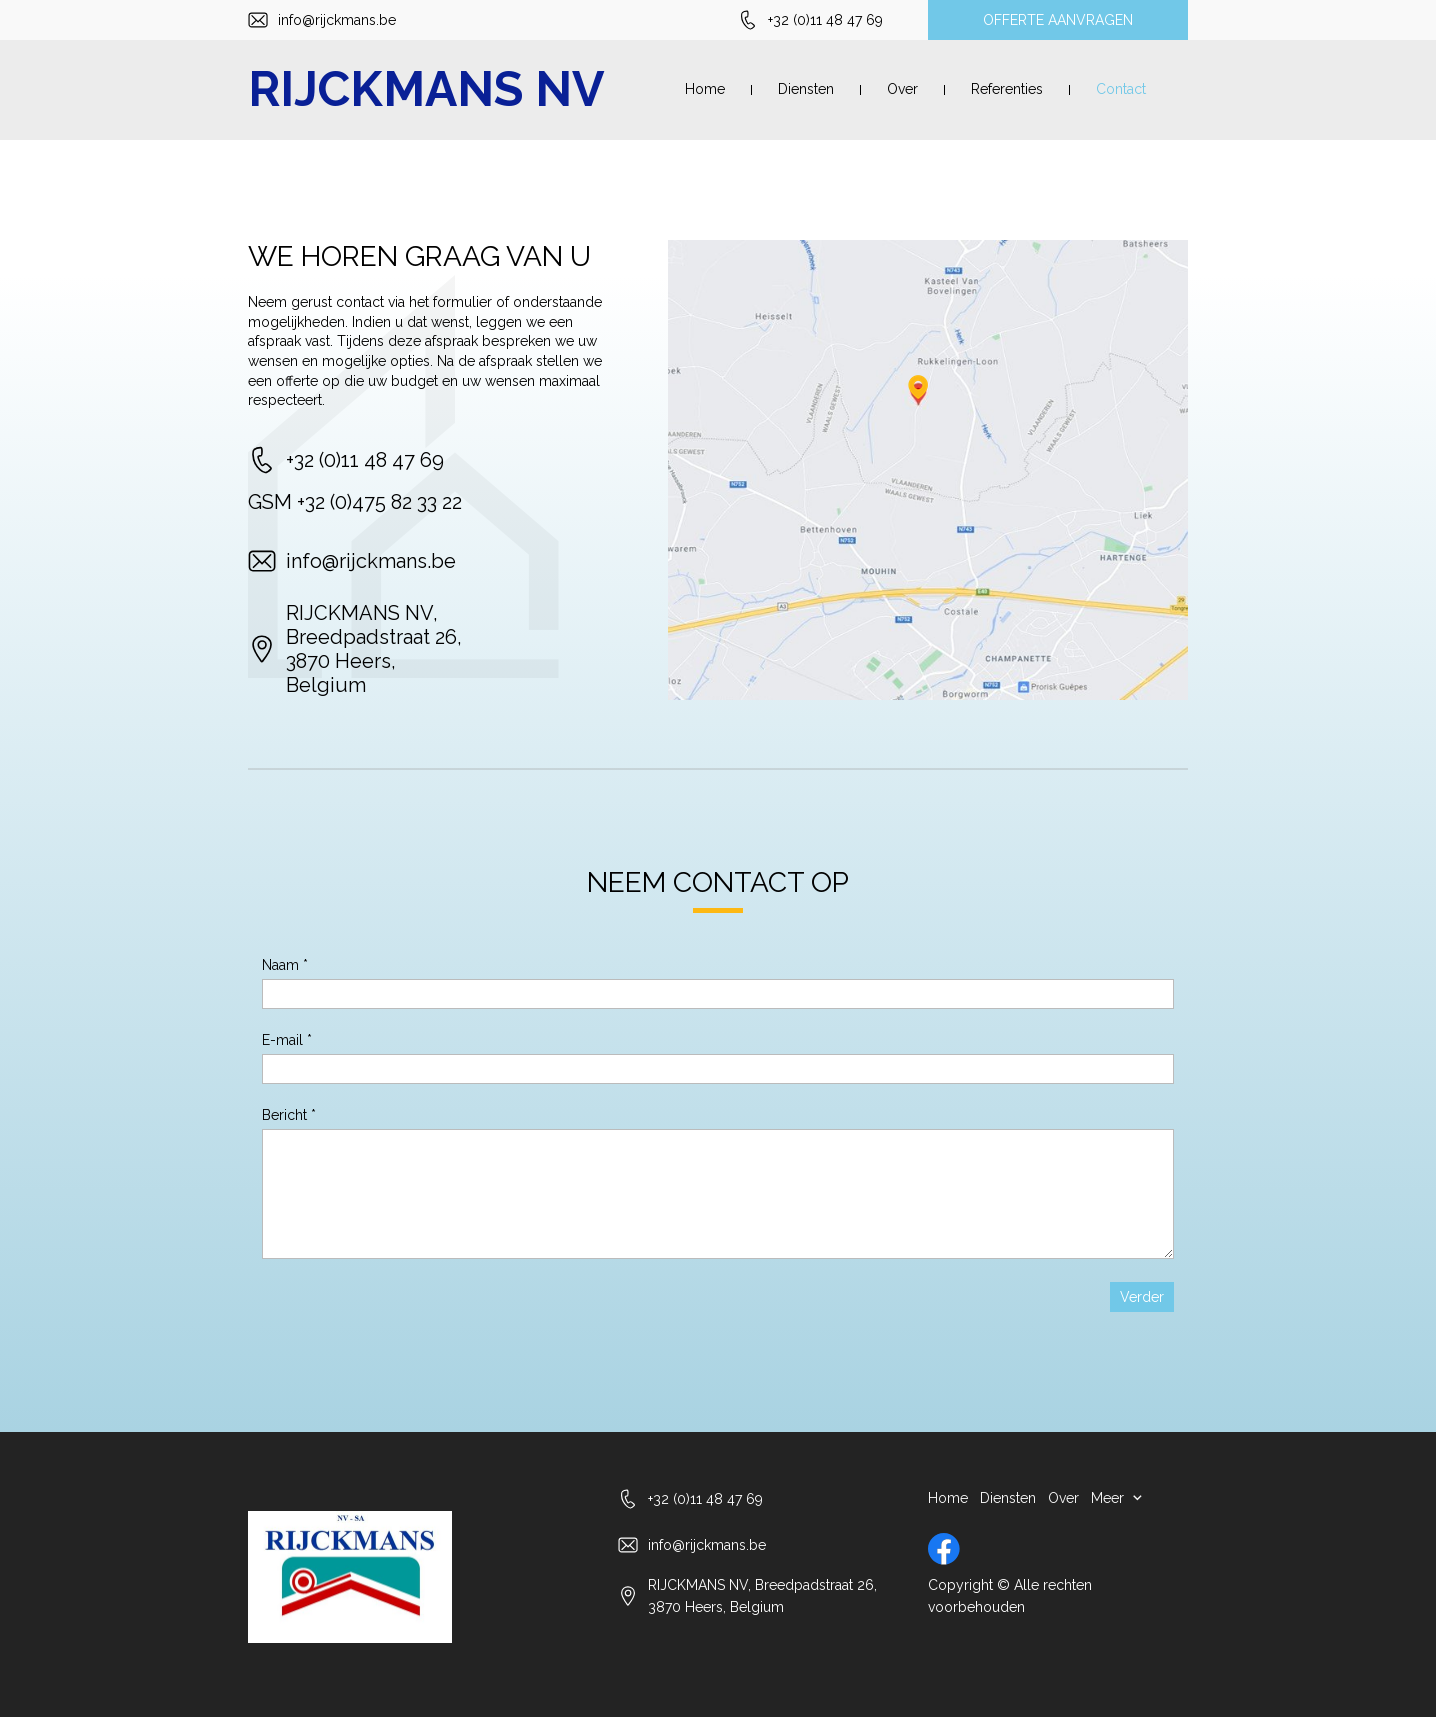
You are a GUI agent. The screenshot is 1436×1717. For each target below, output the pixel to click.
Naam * (285, 965)
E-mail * (287, 1040)
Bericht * (289, 1115)
